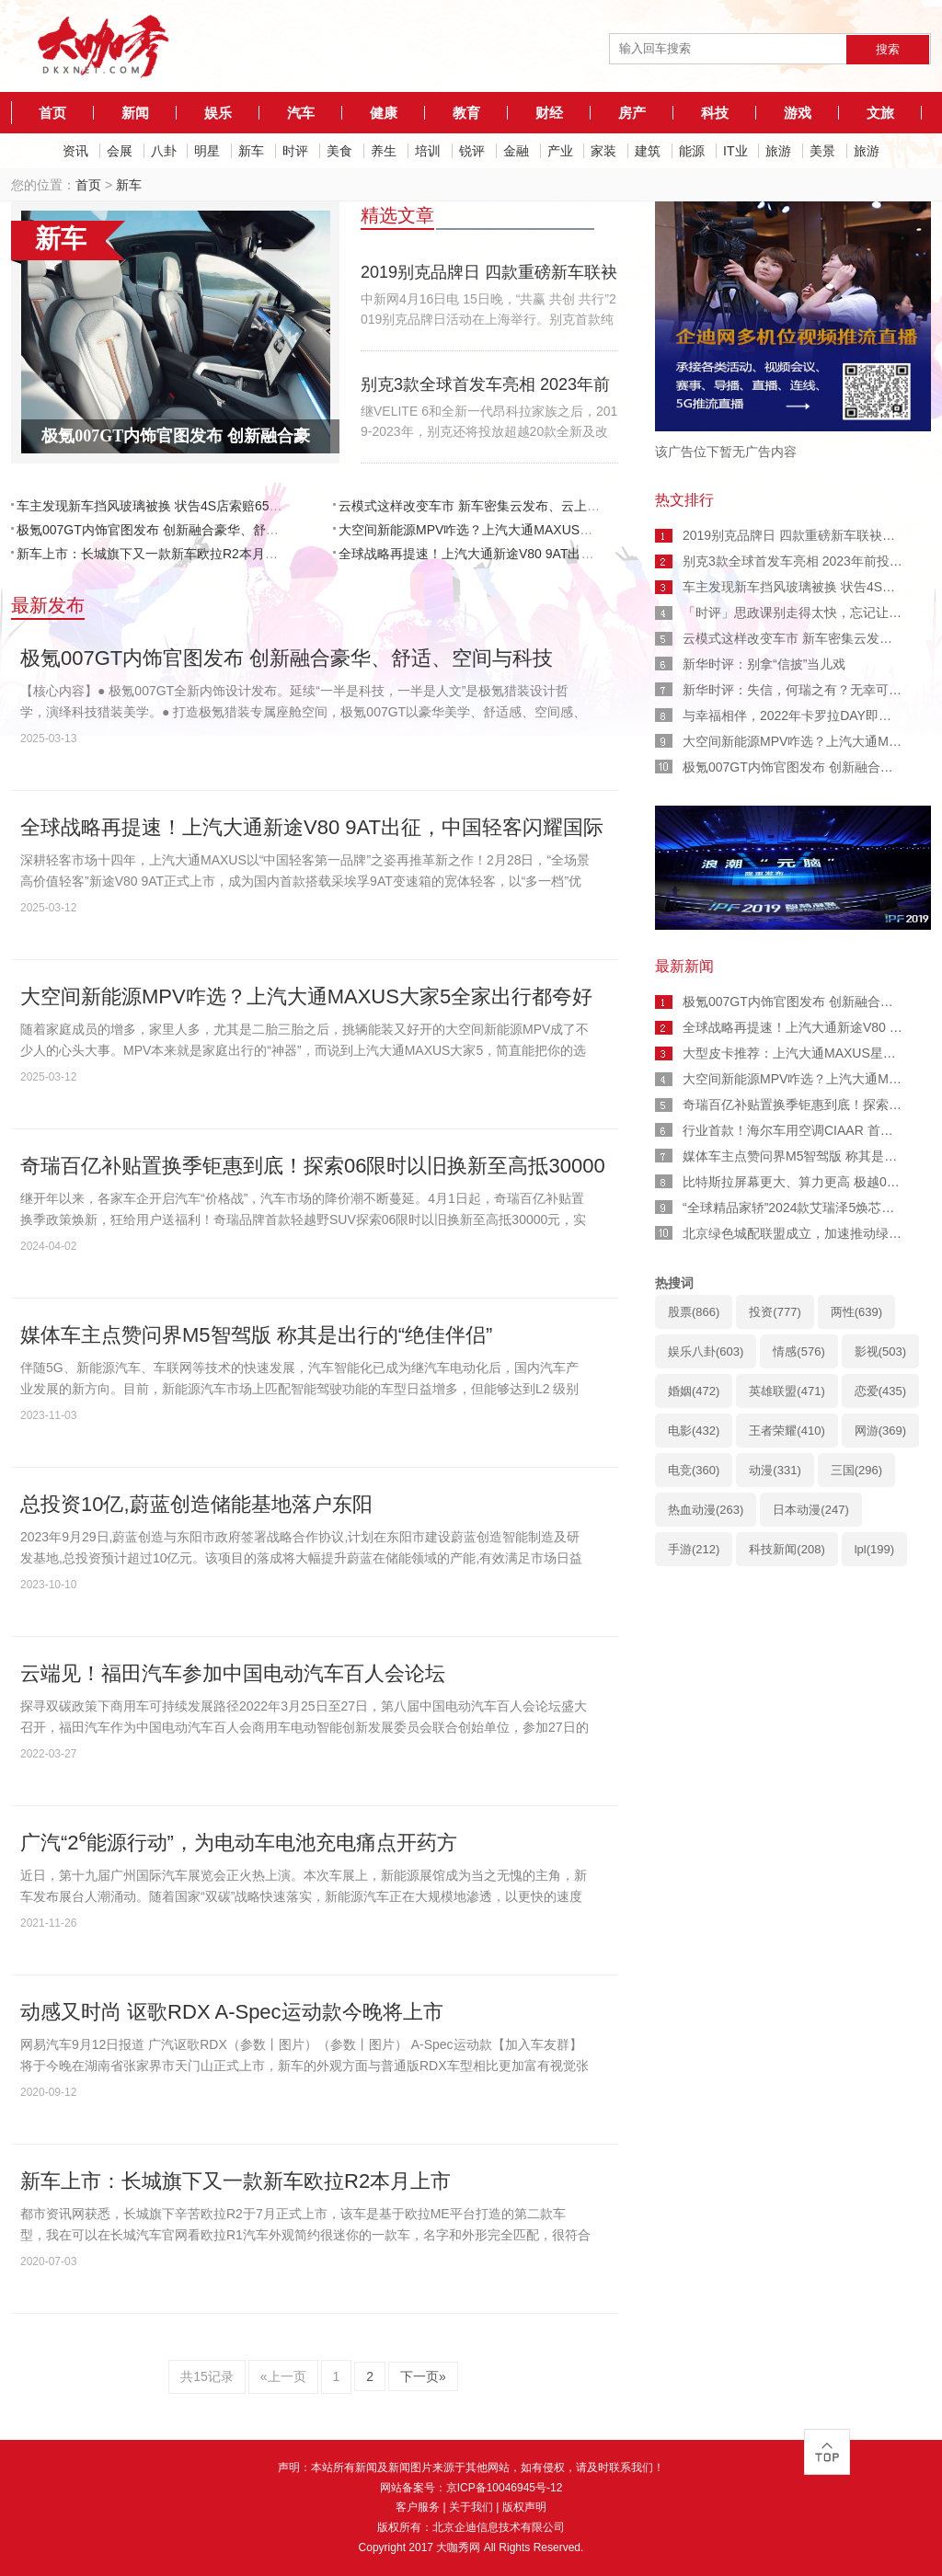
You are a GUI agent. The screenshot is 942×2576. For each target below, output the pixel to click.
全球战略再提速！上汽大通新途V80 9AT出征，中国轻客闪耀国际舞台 (537, 553)
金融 (516, 150)
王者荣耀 (786, 1430)
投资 (774, 1312)
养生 (383, 150)
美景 (822, 150)
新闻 (135, 112)
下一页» (423, 2376)
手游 (693, 1549)
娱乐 (218, 112)
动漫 (774, 1470)
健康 (383, 112)
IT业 (735, 150)
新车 (251, 150)
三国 (856, 1470)
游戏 (797, 112)
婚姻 (693, 1391)
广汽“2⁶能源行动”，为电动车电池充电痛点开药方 (238, 1842)
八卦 (164, 150)
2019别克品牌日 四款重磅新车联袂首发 (795, 535)
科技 (715, 112)
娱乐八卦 (705, 1351)
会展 (119, 150)
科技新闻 (786, 1549)
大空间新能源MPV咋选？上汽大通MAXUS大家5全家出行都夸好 (521, 529)
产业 (560, 150)
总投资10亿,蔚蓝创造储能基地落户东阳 (196, 1504)
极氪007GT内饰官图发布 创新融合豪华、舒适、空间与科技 (186, 529)
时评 (295, 150)
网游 (880, 1430)
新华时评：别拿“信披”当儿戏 (764, 664)
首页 (52, 112)
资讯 (75, 150)
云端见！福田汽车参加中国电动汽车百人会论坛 (232, 1673)
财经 (549, 112)
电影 (693, 1430)
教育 (466, 112)
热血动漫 (705, 1510)
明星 (207, 150)
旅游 (778, 150)
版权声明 (524, 2507)
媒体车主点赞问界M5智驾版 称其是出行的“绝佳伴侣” (256, 1334)
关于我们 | (475, 2507)
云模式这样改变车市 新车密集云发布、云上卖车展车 (488, 505)
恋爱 (880, 1391)
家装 (603, 150)
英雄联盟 (786, 1391)
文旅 (880, 112)
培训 (428, 150)
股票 (693, 1312)
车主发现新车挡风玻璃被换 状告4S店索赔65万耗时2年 (172, 505)
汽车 (301, 112)
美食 (339, 150)
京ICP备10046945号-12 (504, 2487)
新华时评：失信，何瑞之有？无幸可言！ (798, 689)
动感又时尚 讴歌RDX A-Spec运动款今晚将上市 (231, 2011)
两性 (856, 1312)
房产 (632, 112)
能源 (692, 150)
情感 (798, 1351)
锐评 (472, 150)
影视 (880, 1351)
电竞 (693, 1470)
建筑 (648, 150)
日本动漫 (810, 1510)
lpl (874, 1549)
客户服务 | (422, 2507)
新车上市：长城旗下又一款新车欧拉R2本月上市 (154, 553)
